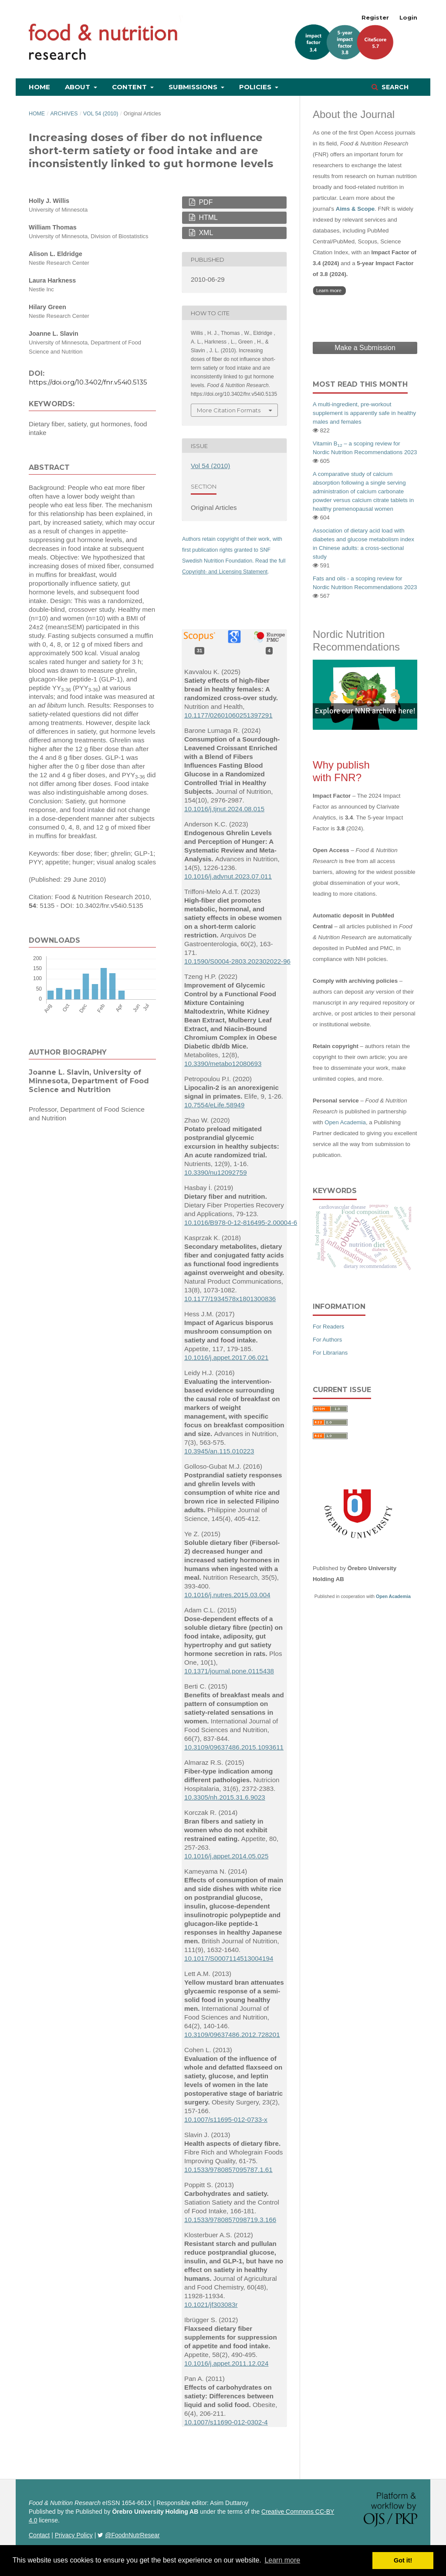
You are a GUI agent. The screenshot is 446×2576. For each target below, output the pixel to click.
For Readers (328, 1326)
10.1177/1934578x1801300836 (230, 1298)
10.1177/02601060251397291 (228, 715)
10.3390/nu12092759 (215, 1172)
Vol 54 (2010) (100, 114)
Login (408, 17)
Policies (256, 87)
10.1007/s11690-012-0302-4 (226, 2422)
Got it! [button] (403, 2560)
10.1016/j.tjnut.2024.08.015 (224, 809)
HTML (207, 217)
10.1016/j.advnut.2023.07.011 (228, 876)
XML (205, 232)
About (78, 87)
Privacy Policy (74, 2535)
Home (39, 87)
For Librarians (330, 1352)
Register (375, 17)
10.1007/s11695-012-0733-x (225, 2119)
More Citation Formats (228, 410)
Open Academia (345, 1122)
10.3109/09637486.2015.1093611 (234, 1747)
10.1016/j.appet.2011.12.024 (226, 2363)
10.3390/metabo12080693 (222, 1063)
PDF (205, 202)
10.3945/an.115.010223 (219, 1451)
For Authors (327, 1339)
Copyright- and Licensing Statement (224, 572)
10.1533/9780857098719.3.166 (230, 2219)
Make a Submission (364, 347)
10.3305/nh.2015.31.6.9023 (224, 1797)
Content (130, 87)
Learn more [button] (282, 2560)
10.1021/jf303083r (210, 2304)
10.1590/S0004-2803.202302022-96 (237, 961)
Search (394, 87)
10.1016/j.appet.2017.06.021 (226, 1357)
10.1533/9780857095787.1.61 (228, 2169)
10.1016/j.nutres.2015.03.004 (227, 1594)
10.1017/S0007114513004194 (228, 1958)
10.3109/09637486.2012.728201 (232, 2034)
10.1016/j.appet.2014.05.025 (226, 1856)
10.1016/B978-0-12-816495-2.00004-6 (240, 1222)
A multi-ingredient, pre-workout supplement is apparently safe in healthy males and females (364, 413)
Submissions (194, 87)
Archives (64, 114)
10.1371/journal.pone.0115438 (229, 1671)
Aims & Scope (355, 209)
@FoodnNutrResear (132, 2535)
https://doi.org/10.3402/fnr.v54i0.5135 (88, 382)
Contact (39, 2535)
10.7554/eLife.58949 (214, 1105)
